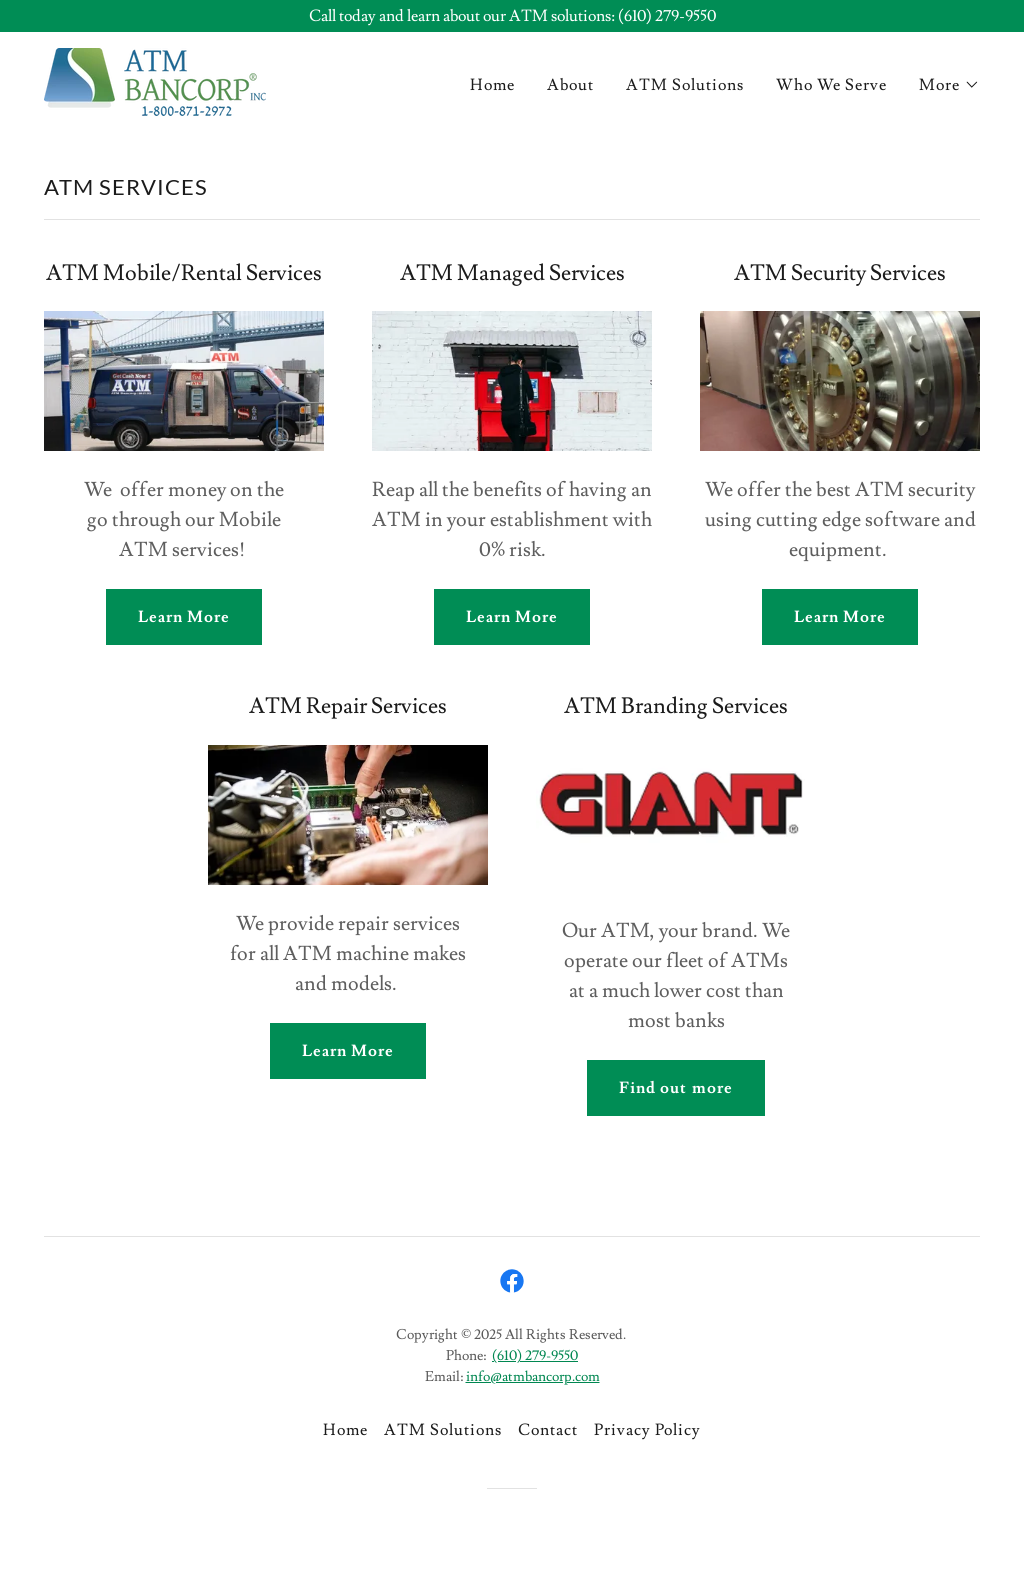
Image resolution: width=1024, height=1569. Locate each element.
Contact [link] (548, 1430)
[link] (155, 78)
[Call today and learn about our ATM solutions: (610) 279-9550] (512, 16)
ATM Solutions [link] (685, 85)
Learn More (184, 617)
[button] (949, 85)
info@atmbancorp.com (533, 1377)
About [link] (570, 85)
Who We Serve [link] (831, 85)
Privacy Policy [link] (647, 1430)
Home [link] (492, 85)
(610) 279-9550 (535, 1356)
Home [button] (345, 1430)
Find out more (675, 1088)
